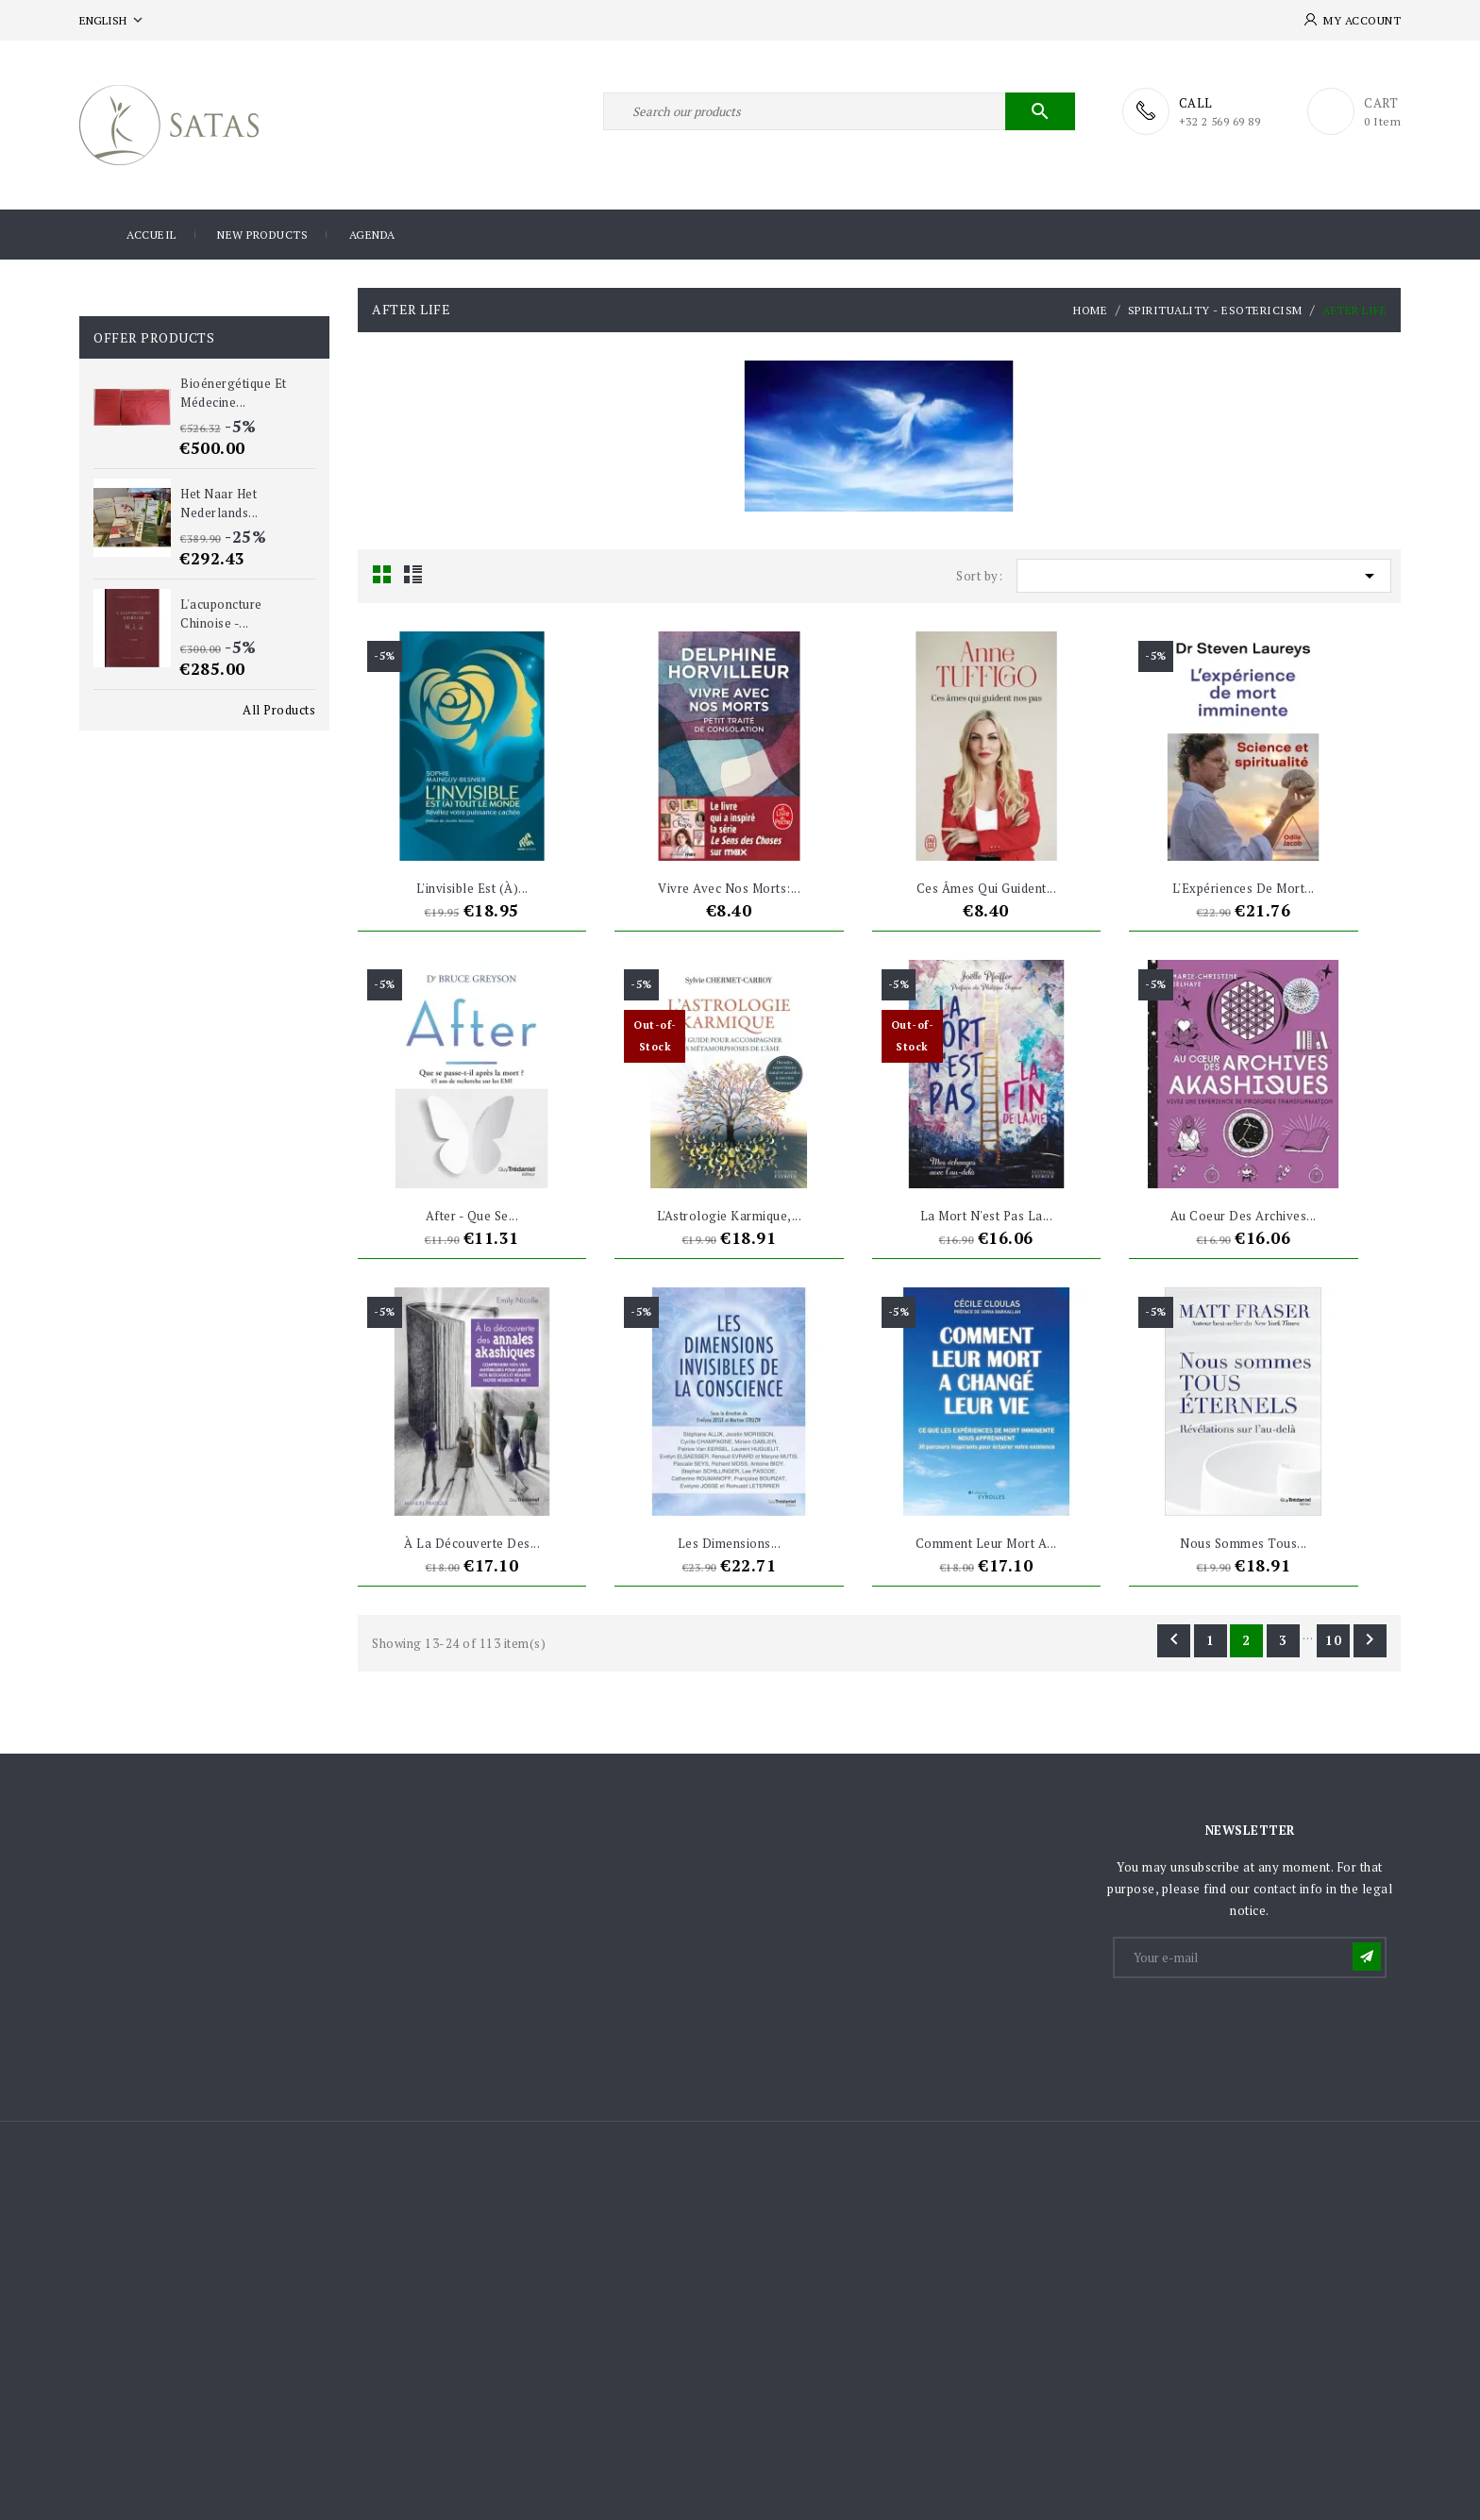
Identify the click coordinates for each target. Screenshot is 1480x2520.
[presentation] (1258, 2027)
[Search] (839, 111)
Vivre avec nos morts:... (729, 888)
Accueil (151, 234)
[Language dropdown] (112, 20)
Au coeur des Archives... (1243, 1215)
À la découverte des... (472, 1543)
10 (1333, 1640)
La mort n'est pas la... (986, 1215)
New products (262, 234)
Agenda (372, 234)
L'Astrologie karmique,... (729, 1215)
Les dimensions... (730, 1543)
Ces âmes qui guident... (987, 888)
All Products (279, 709)
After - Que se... (472, 1215)
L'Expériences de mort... (1243, 888)
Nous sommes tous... (1243, 1543)
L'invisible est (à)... (472, 888)
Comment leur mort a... (986, 1543)
